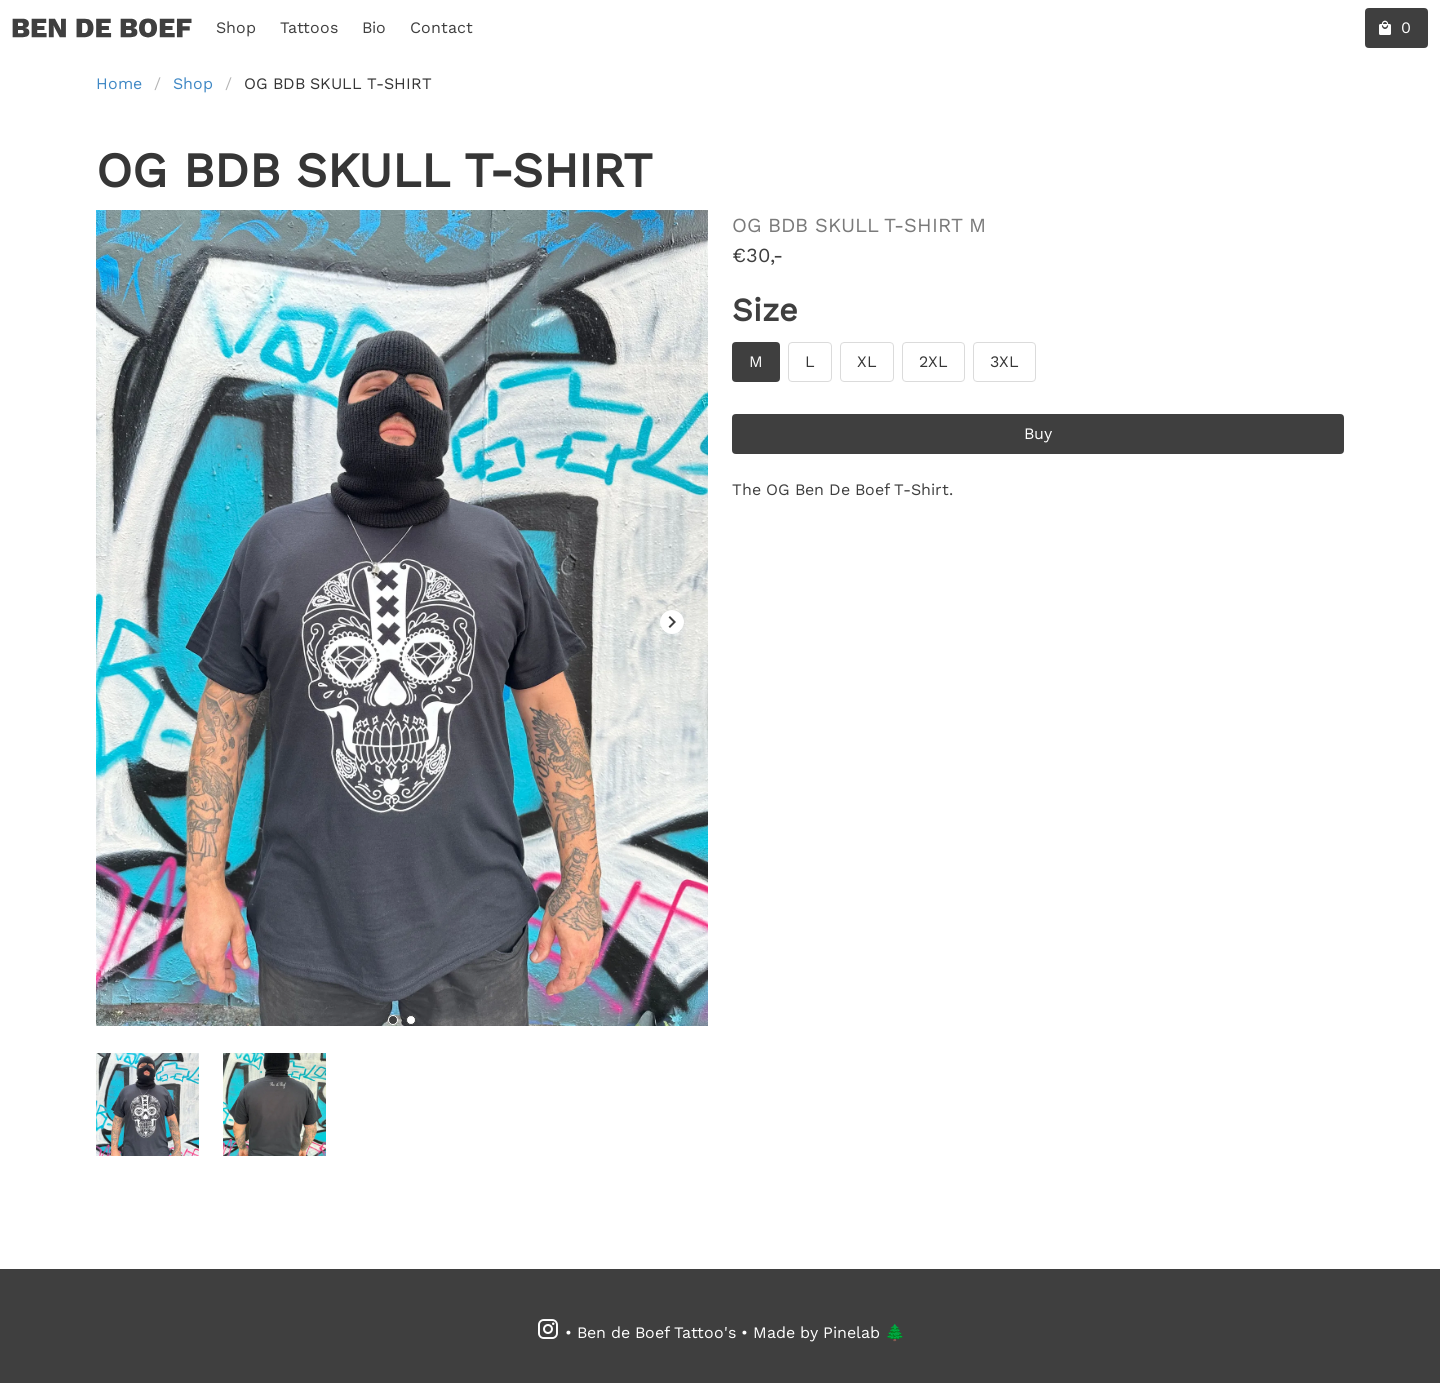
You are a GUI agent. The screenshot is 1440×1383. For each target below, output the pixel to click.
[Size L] (810, 362)
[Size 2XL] (933, 362)
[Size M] (756, 362)
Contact (441, 27)
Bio (374, 27)
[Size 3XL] (1004, 362)
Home (119, 83)
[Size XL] (867, 362)
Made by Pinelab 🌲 (829, 1332)
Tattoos (309, 27)
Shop (236, 27)
